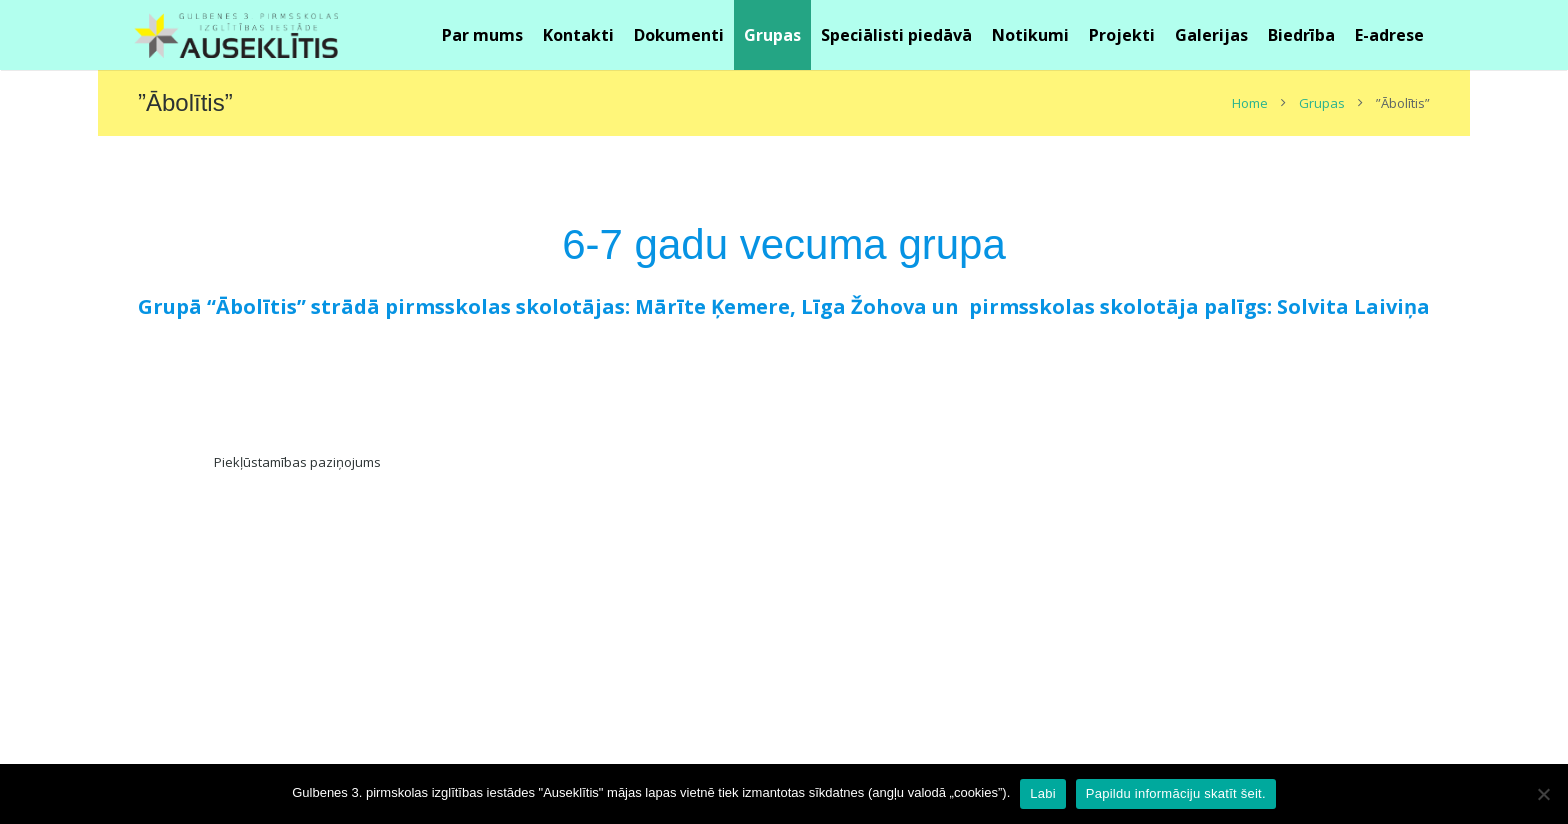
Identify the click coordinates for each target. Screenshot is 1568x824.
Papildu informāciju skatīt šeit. (1176, 793)
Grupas (1322, 103)
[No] (1543, 794)
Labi (1043, 793)
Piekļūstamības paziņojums (297, 462)
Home (1250, 103)
